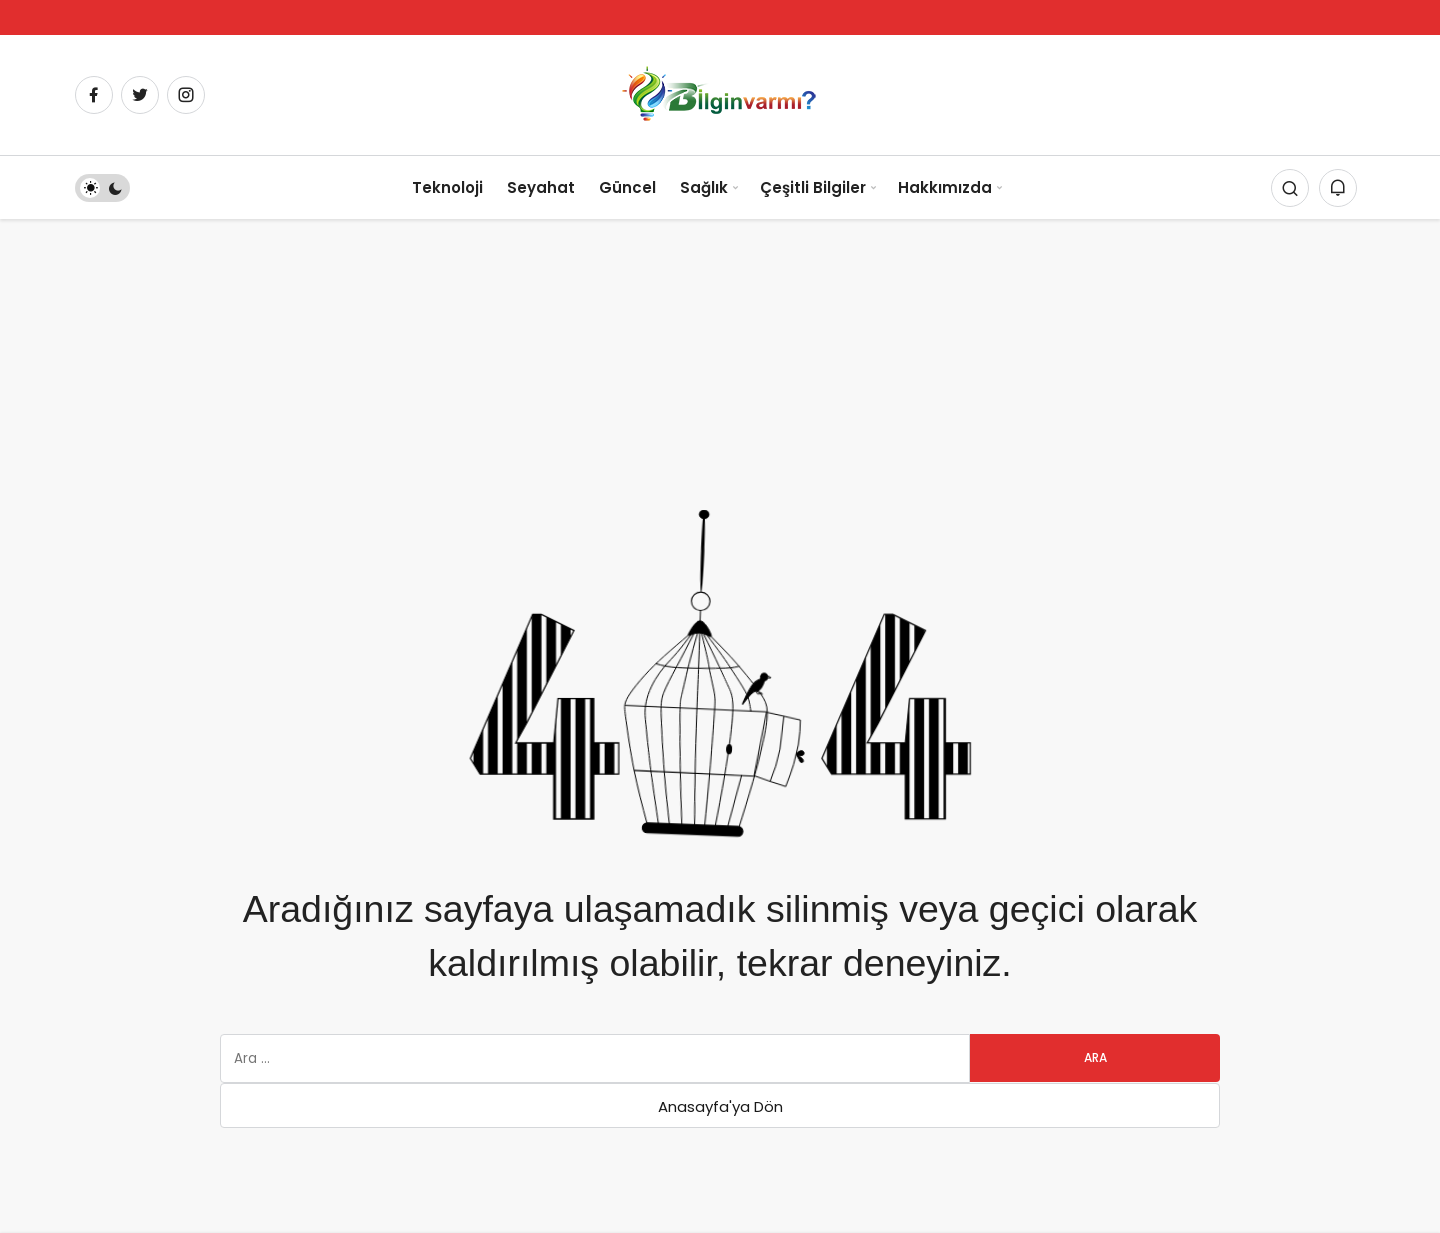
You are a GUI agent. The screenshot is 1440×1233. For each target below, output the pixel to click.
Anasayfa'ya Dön (720, 1106)
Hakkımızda (945, 187)
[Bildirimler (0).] (1338, 188)
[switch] (102, 188)
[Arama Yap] (1290, 188)
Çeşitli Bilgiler (813, 187)
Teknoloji (447, 187)
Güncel (627, 187)
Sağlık (704, 187)
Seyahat (541, 187)
